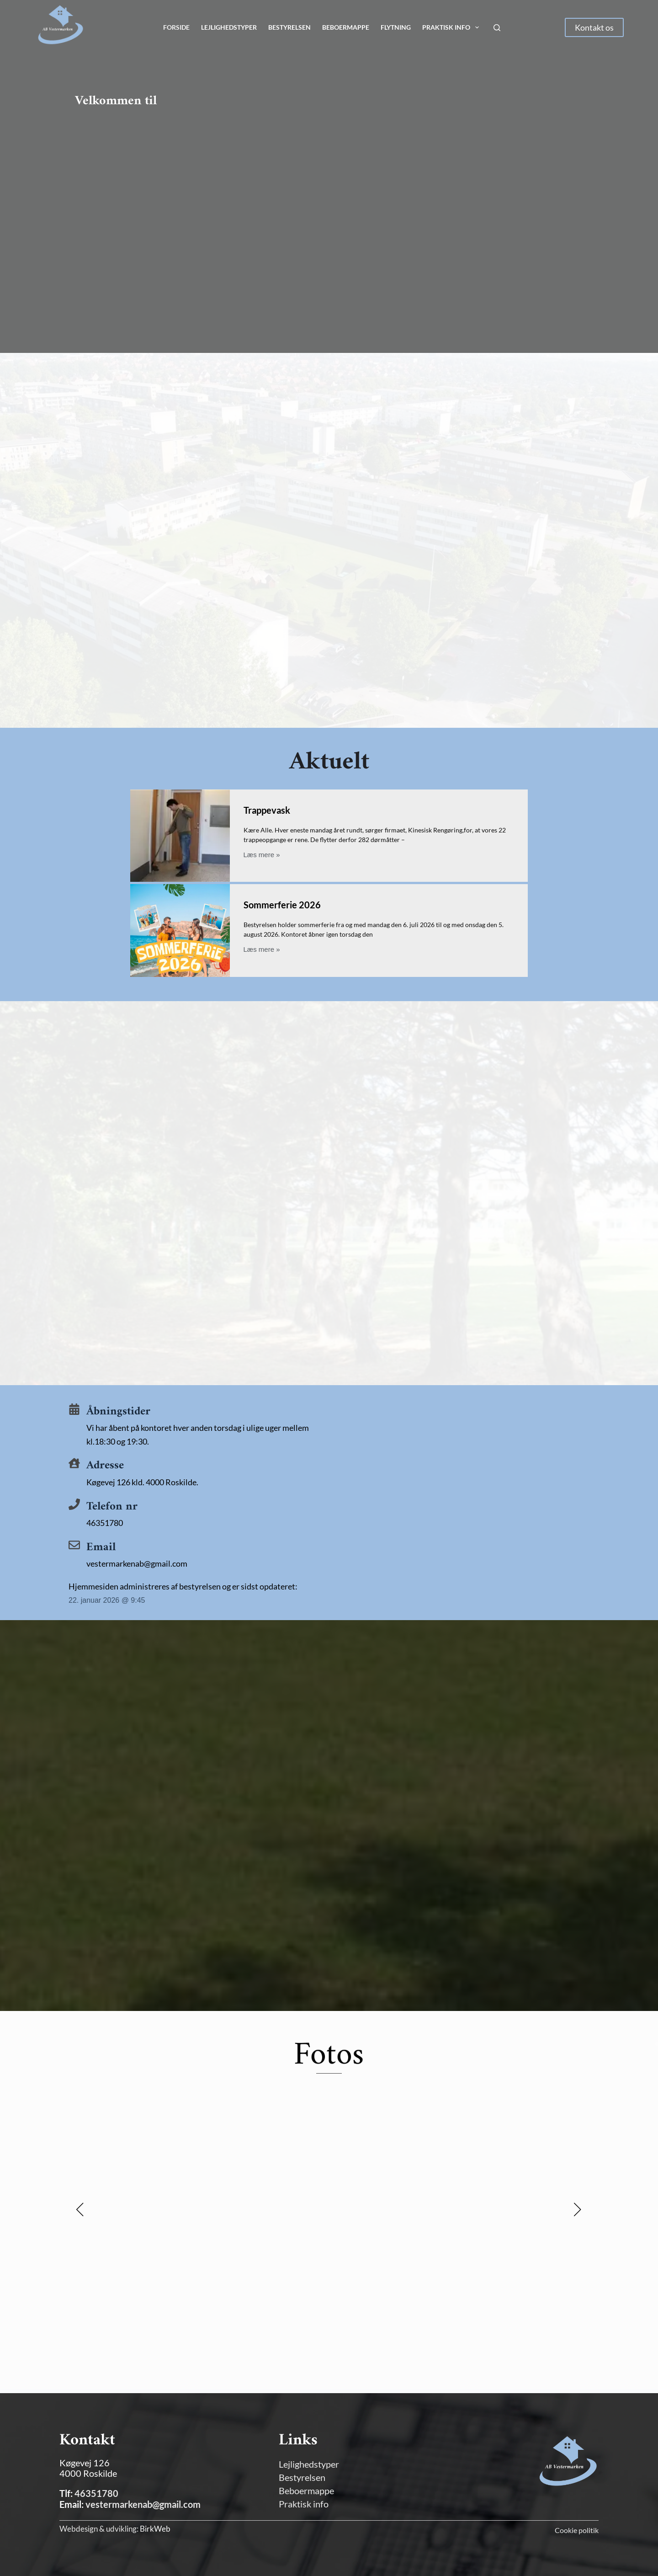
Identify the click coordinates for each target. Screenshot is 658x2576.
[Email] (74, 1548)
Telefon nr (112, 1510)
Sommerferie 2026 (282, 906)
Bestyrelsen (289, 27)
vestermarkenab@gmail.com (143, 2504)
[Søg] (497, 27)
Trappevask (267, 810)
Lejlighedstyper (229, 27)
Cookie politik (577, 2530)
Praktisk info (452, 27)
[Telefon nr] (74, 1507)
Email (101, 1551)
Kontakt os (594, 27)
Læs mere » (262, 854)
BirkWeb (155, 2528)
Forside (176, 27)
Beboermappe (345, 27)
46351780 (96, 2493)
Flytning (396, 27)
